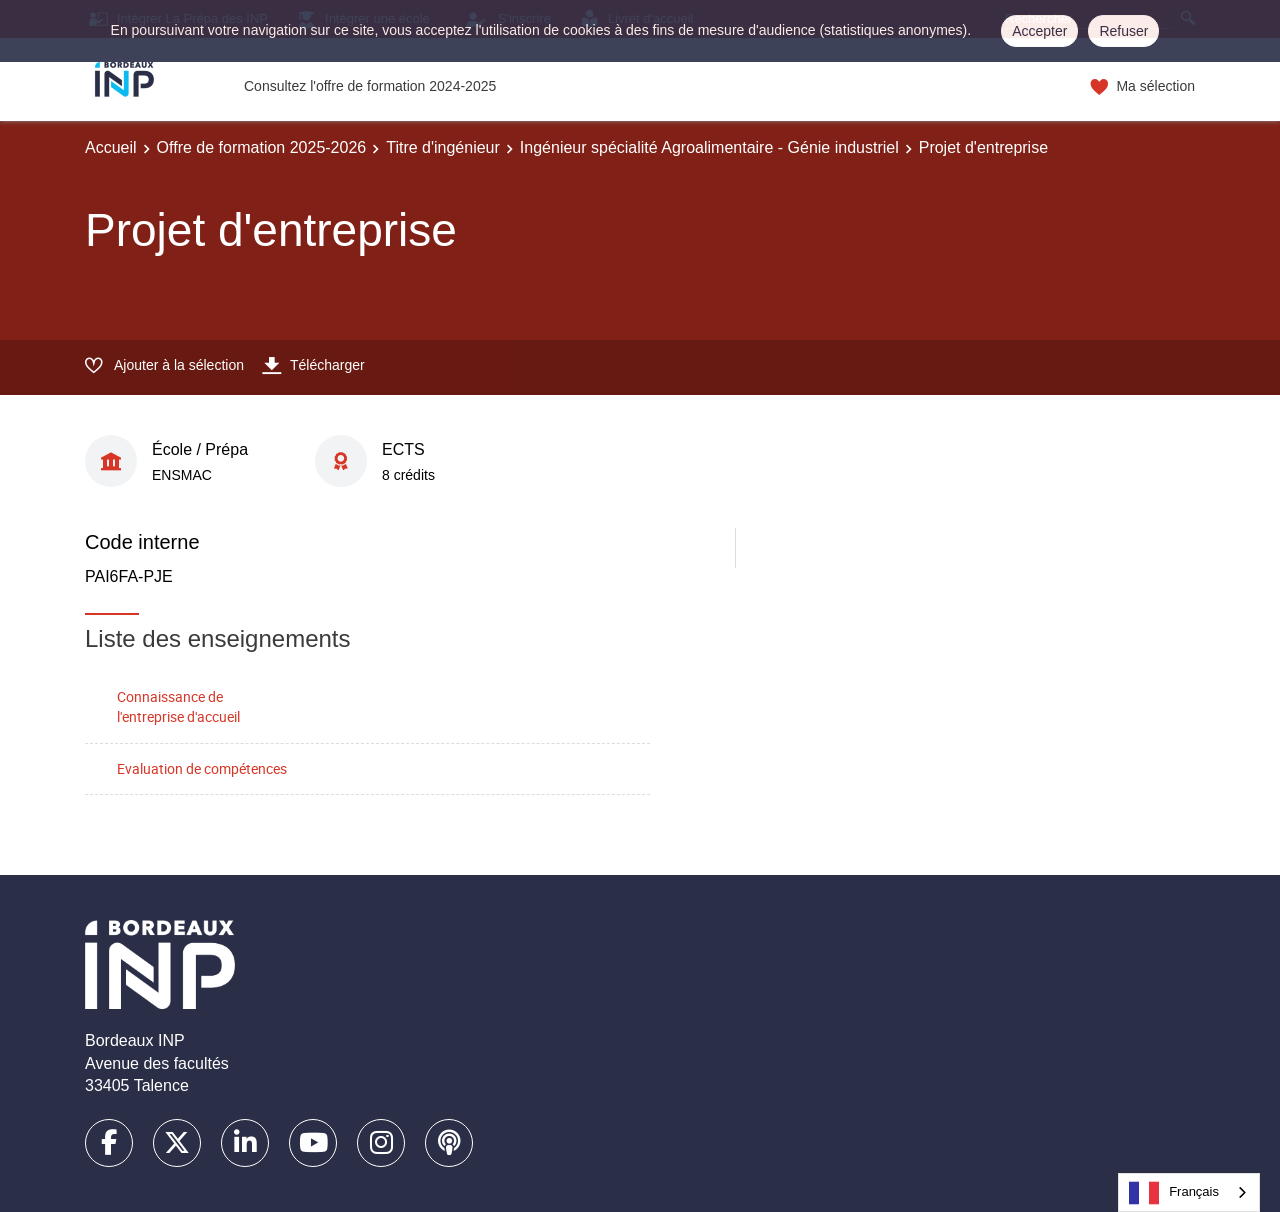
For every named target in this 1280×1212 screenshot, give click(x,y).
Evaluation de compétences (202, 768)
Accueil (111, 147)
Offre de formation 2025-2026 (262, 147)
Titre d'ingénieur (443, 147)
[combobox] (1189, 1192)
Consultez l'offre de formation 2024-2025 (370, 86)
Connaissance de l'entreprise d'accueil (178, 707)
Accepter (1039, 31)
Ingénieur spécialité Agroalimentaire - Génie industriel (709, 147)
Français (1174, 1193)
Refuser (1123, 31)
